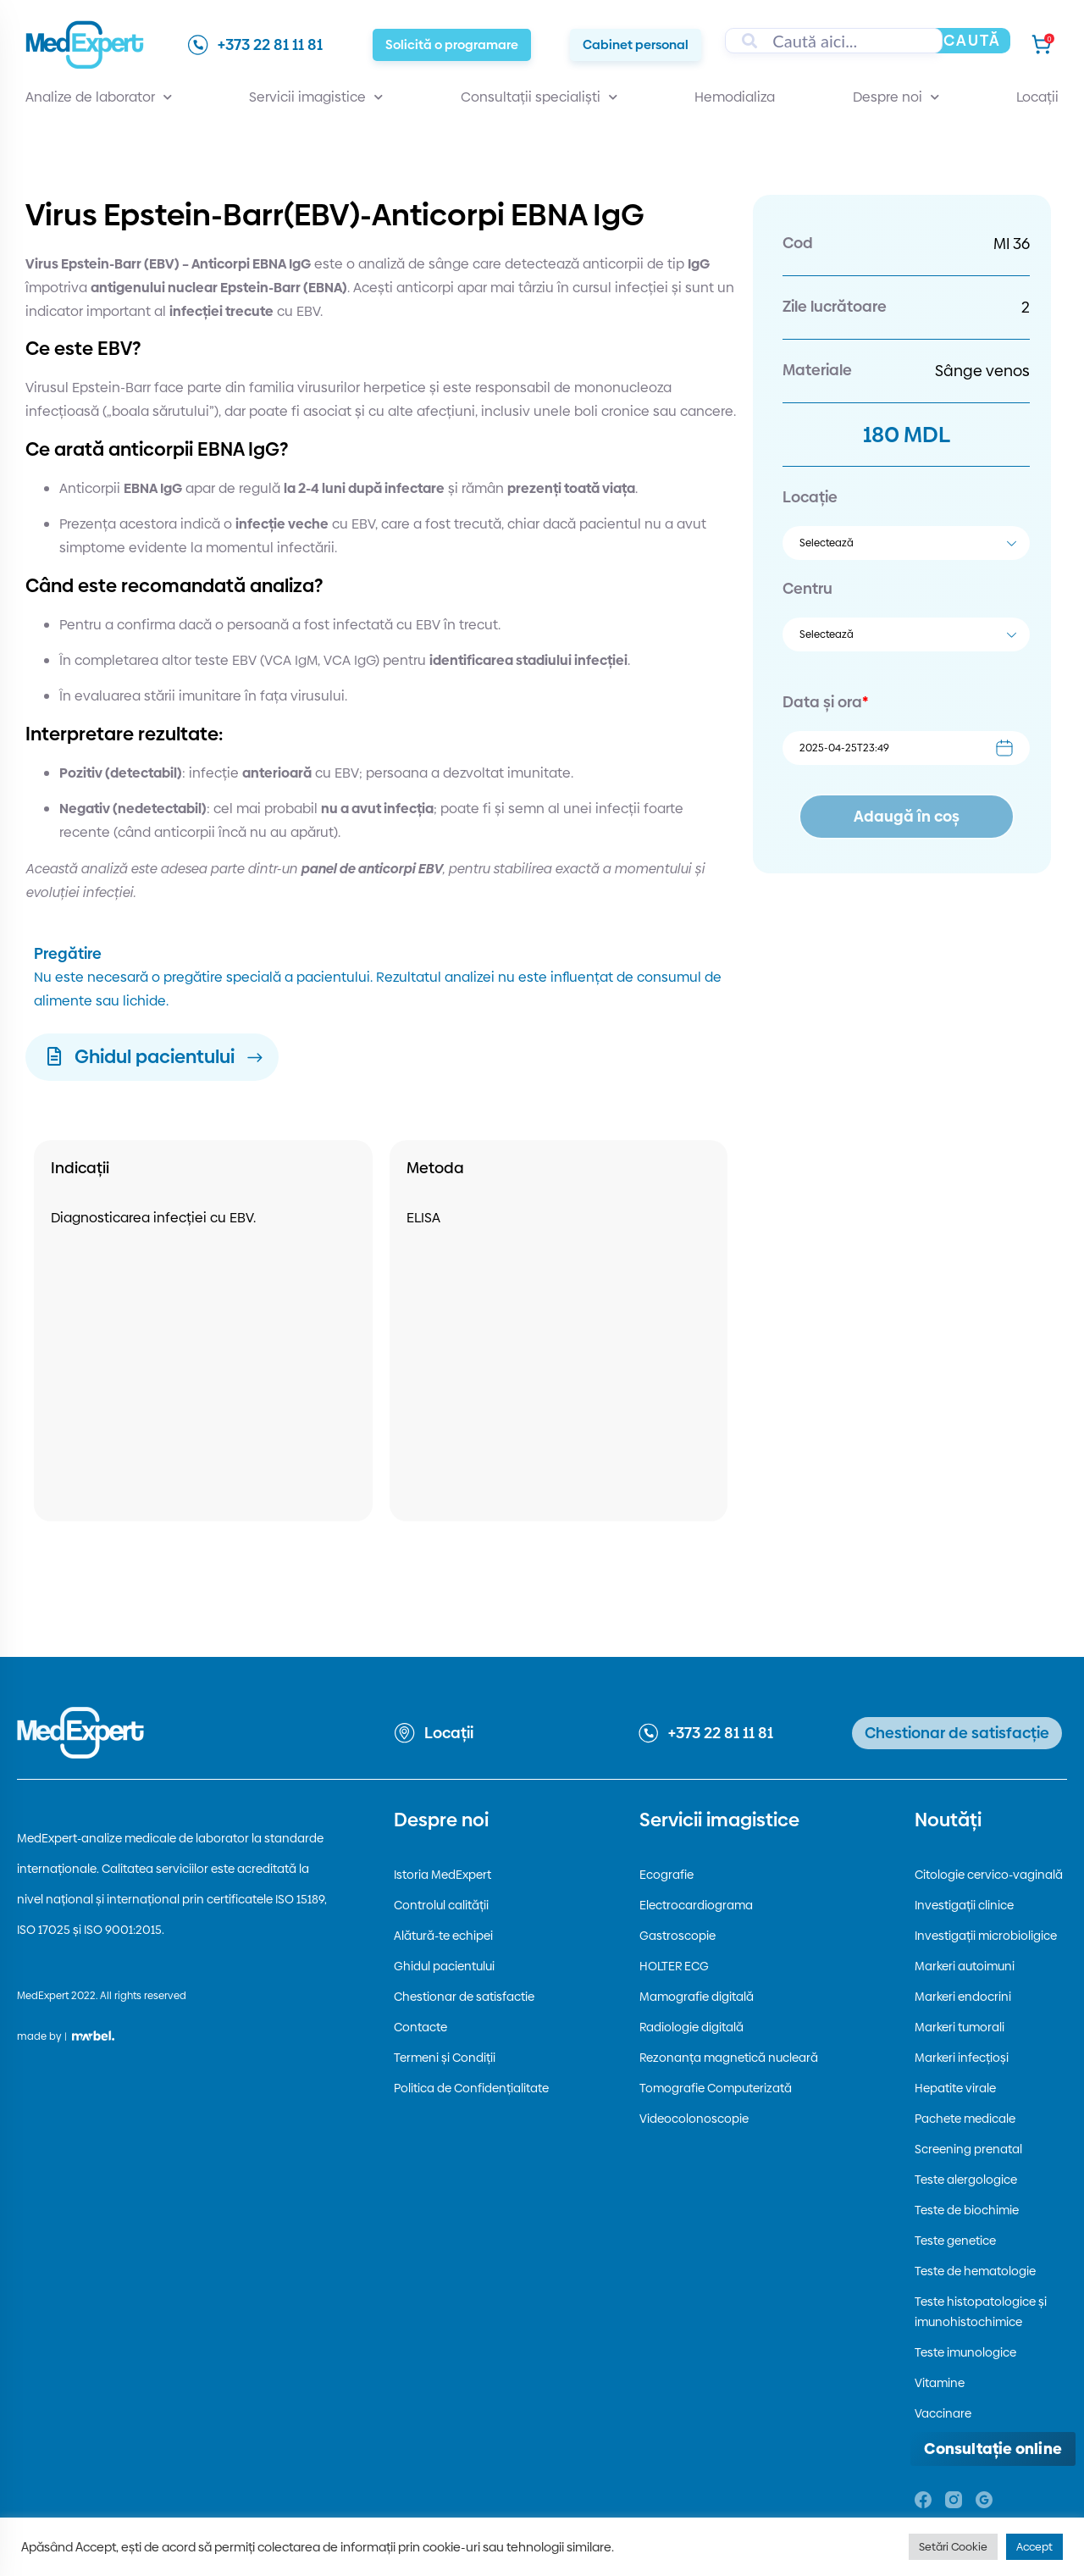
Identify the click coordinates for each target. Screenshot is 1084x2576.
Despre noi (896, 97)
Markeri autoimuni (965, 1966)
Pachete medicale (965, 2118)
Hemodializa (734, 97)
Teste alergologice (966, 2179)
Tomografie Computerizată (715, 2088)
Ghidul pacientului (444, 1966)
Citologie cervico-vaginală (989, 1874)
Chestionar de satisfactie (464, 1996)
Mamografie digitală (696, 1996)
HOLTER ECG (674, 1966)
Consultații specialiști (539, 97)
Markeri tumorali (959, 2027)
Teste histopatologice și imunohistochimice (981, 2311)
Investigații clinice (964, 1905)
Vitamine (940, 2382)
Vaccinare (943, 2413)
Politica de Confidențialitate (471, 2088)
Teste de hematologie (975, 2271)
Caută (972, 40)
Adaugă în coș (907, 816)
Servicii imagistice (316, 97)
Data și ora (825, 701)
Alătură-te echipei (443, 1935)
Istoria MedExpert (442, 1874)
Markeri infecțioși (962, 2057)
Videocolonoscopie (694, 2118)
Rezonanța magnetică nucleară (728, 2057)
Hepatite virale (955, 2088)
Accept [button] (1034, 2546)
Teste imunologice (965, 2352)
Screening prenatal (968, 2149)
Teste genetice (955, 2240)
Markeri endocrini (963, 1996)
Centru (807, 588)
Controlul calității (441, 1905)
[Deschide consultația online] (993, 2449)
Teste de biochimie (967, 2210)
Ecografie (666, 1874)
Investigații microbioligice (986, 1935)
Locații (1037, 97)
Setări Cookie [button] (953, 2546)
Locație (810, 496)
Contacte (420, 2027)
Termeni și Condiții (444, 2057)
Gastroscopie (677, 1935)
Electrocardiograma (696, 1905)
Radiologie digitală (691, 2027)
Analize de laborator (98, 97)
